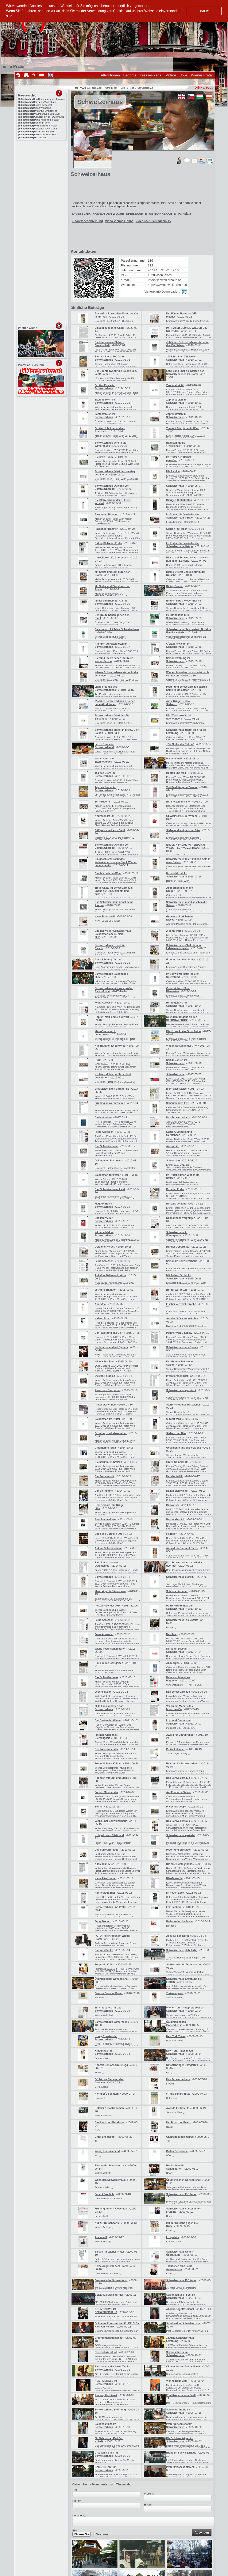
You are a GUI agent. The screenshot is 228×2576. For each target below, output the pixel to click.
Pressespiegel (151, 75)
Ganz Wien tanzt (42, 108)
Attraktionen (110, 75)
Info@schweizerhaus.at (164, 280)
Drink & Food (127, 88)
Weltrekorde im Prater (45, 125)
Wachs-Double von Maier (47, 114)
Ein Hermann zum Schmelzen (49, 99)
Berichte (129, 75)
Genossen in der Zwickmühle (49, 116)
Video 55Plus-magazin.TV (153, 221)
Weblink (149, 2493)
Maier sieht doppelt (44, 131)
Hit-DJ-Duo (40, 137)
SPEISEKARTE (136, 213)
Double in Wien (42, 122)
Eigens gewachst (43, 105)
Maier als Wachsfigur (45, 102)
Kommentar (80, 2515)
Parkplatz (184, 213)
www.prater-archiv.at (90, 88)
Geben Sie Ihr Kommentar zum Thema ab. (101, 2484)
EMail (148, 2504)
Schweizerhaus (145, 88)
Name (76, 2500)
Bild (74, 2531)
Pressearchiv (27, 95)
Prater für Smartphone (45, 111)
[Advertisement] (42, 167)
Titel (74, 2489)
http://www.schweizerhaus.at (168, 285)
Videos (171, 75)
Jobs (184, 75)
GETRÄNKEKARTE (162, 213)
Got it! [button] (204, 11)
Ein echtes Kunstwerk (45, 134)
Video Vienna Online (119, 221)
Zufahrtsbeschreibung (87, 221)
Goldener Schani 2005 (45, 128)
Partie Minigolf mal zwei (46, 119)
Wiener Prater (202, 75)
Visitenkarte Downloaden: (166, 291)
